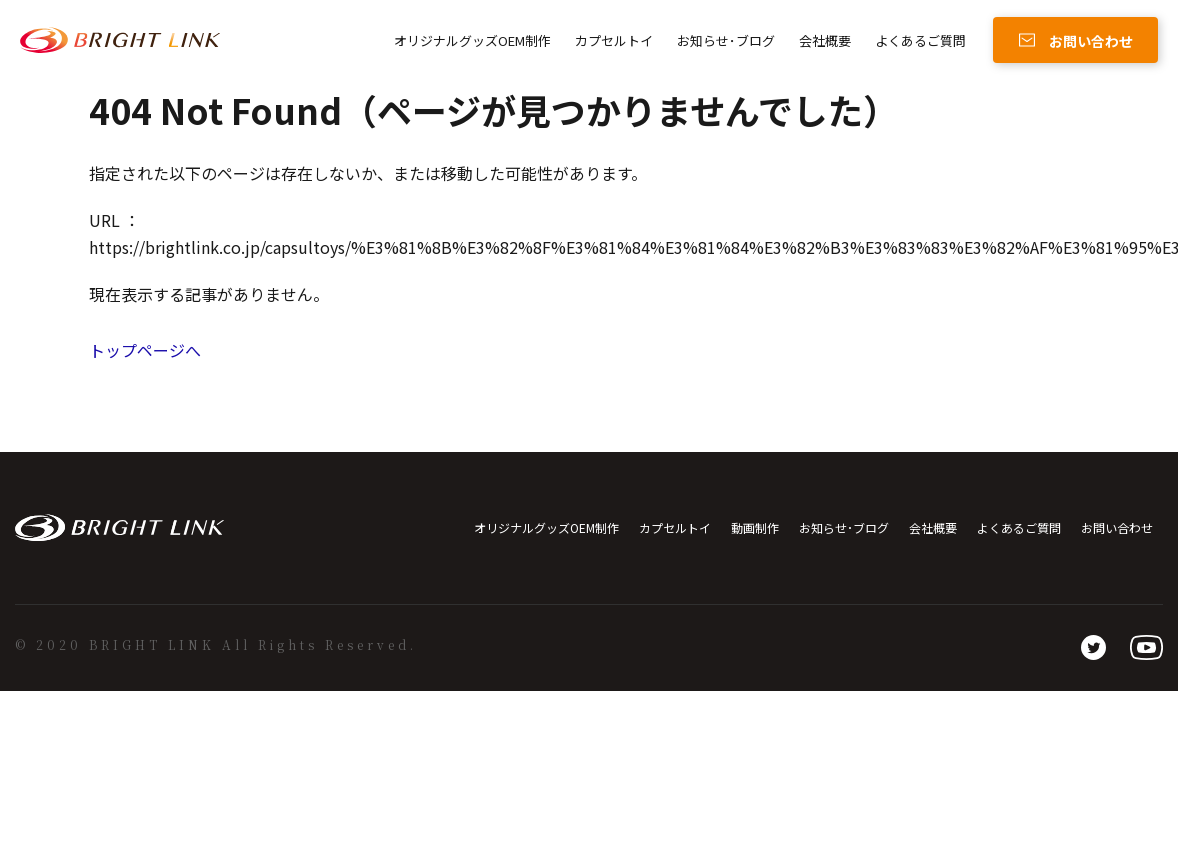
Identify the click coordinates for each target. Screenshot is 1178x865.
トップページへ (145, 350)
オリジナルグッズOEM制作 (472, 40)
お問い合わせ (1117, 527)
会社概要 (825, 40)
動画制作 (755, 527)
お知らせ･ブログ (726, 40)
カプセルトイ (614, 40)
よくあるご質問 (920, 40)
